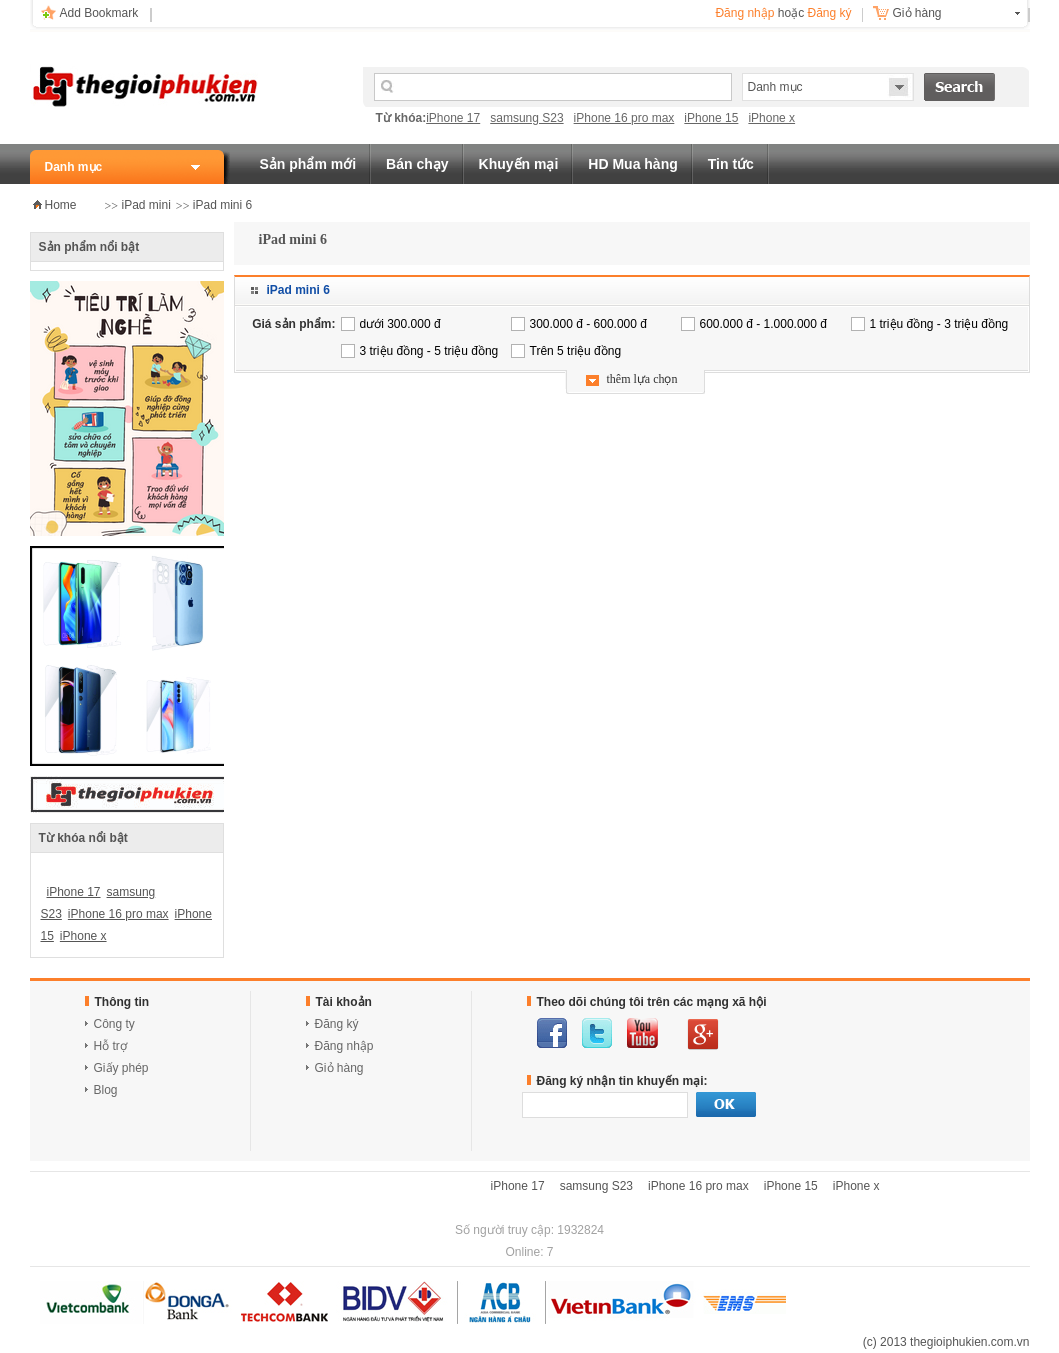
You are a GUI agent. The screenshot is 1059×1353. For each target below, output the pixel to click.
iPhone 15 (711, 118)
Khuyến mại (519, 164)
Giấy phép (121, 1068)
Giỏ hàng (917, 13)
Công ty (114, 1024)
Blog (106, 1090)
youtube (642, 1033)
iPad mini (146, 205)
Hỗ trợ (110, 1046)
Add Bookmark (99, 13)
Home (61, 205)
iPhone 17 (453, 118)
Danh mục (74, 167)
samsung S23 (526, 118)
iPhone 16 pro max (624, 118)
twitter (597, 1033)
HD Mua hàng (632, 164)
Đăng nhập (744, 13)
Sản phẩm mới (308, 164)
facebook (552, 1033)
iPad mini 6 (222, 205)
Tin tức (731, 164)
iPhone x (771, 118)
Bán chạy (417, 164)
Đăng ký (829, 13)
